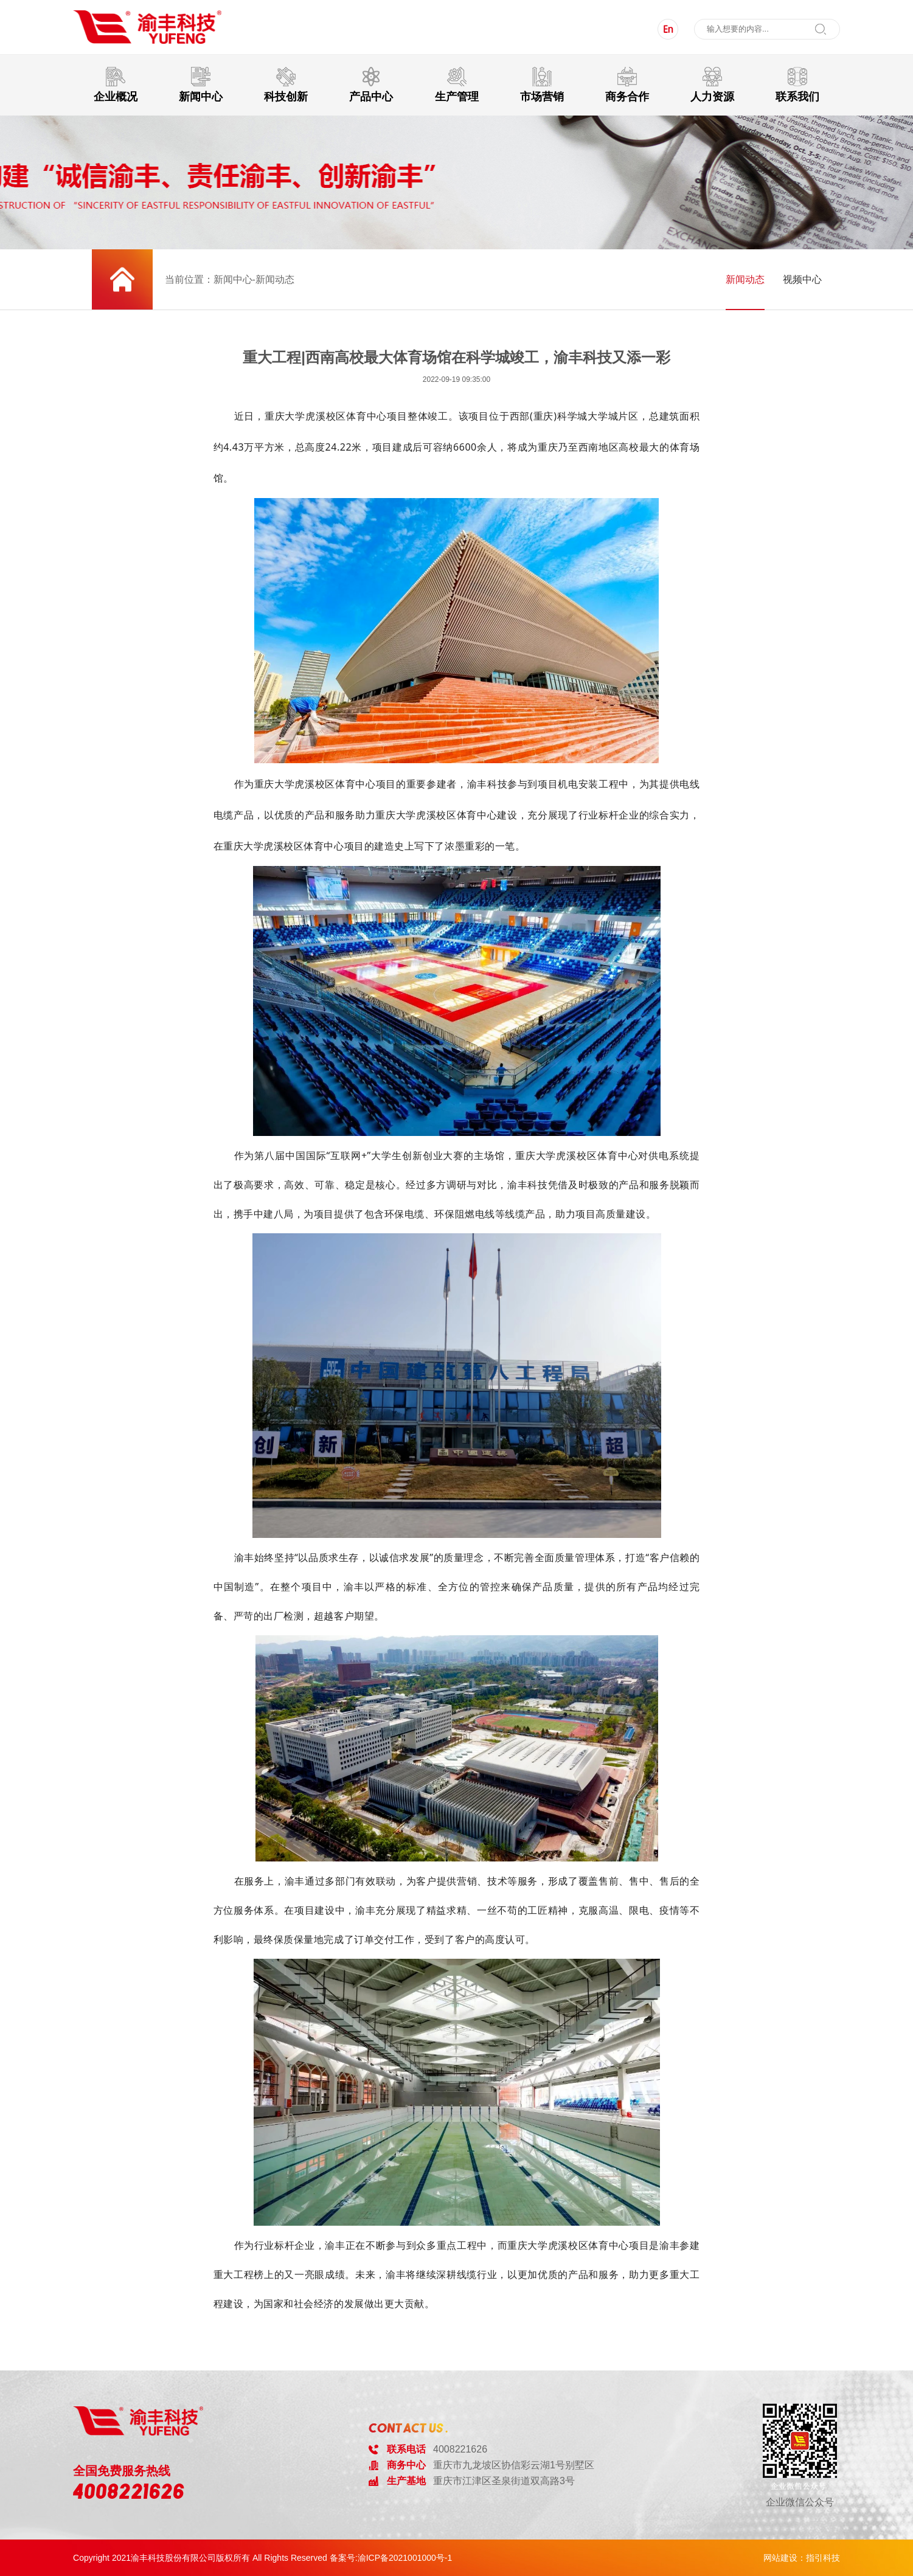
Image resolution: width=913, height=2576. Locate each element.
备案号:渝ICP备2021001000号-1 (391, 2558)
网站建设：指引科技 (801, 2558)
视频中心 (802, 279)
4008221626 (129, 2491)
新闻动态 (745, 279)
